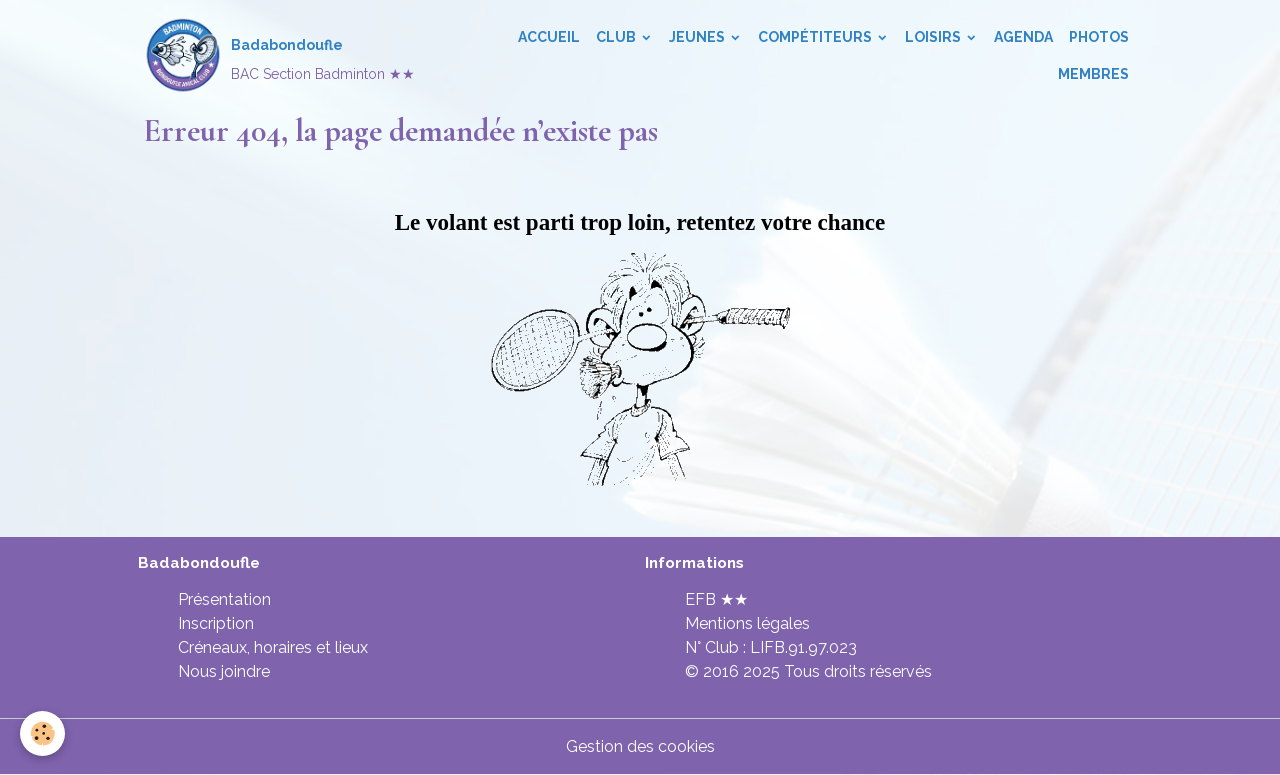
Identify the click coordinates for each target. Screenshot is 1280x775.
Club (617, 37)
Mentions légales (747, 623)
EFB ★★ (716, 599)
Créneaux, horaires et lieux (273, 647)
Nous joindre (224, 671)
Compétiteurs (816, 37)
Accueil (549, 37)
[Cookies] (42, 733)
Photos (1099, 37)
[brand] (278, 56)
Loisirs (934, 37)
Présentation (224, 599)
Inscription (216, 623)
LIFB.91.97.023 (803, 647)
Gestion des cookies (640, 746)
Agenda (1023, 37)
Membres (1093, 74)
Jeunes (698, 37)
